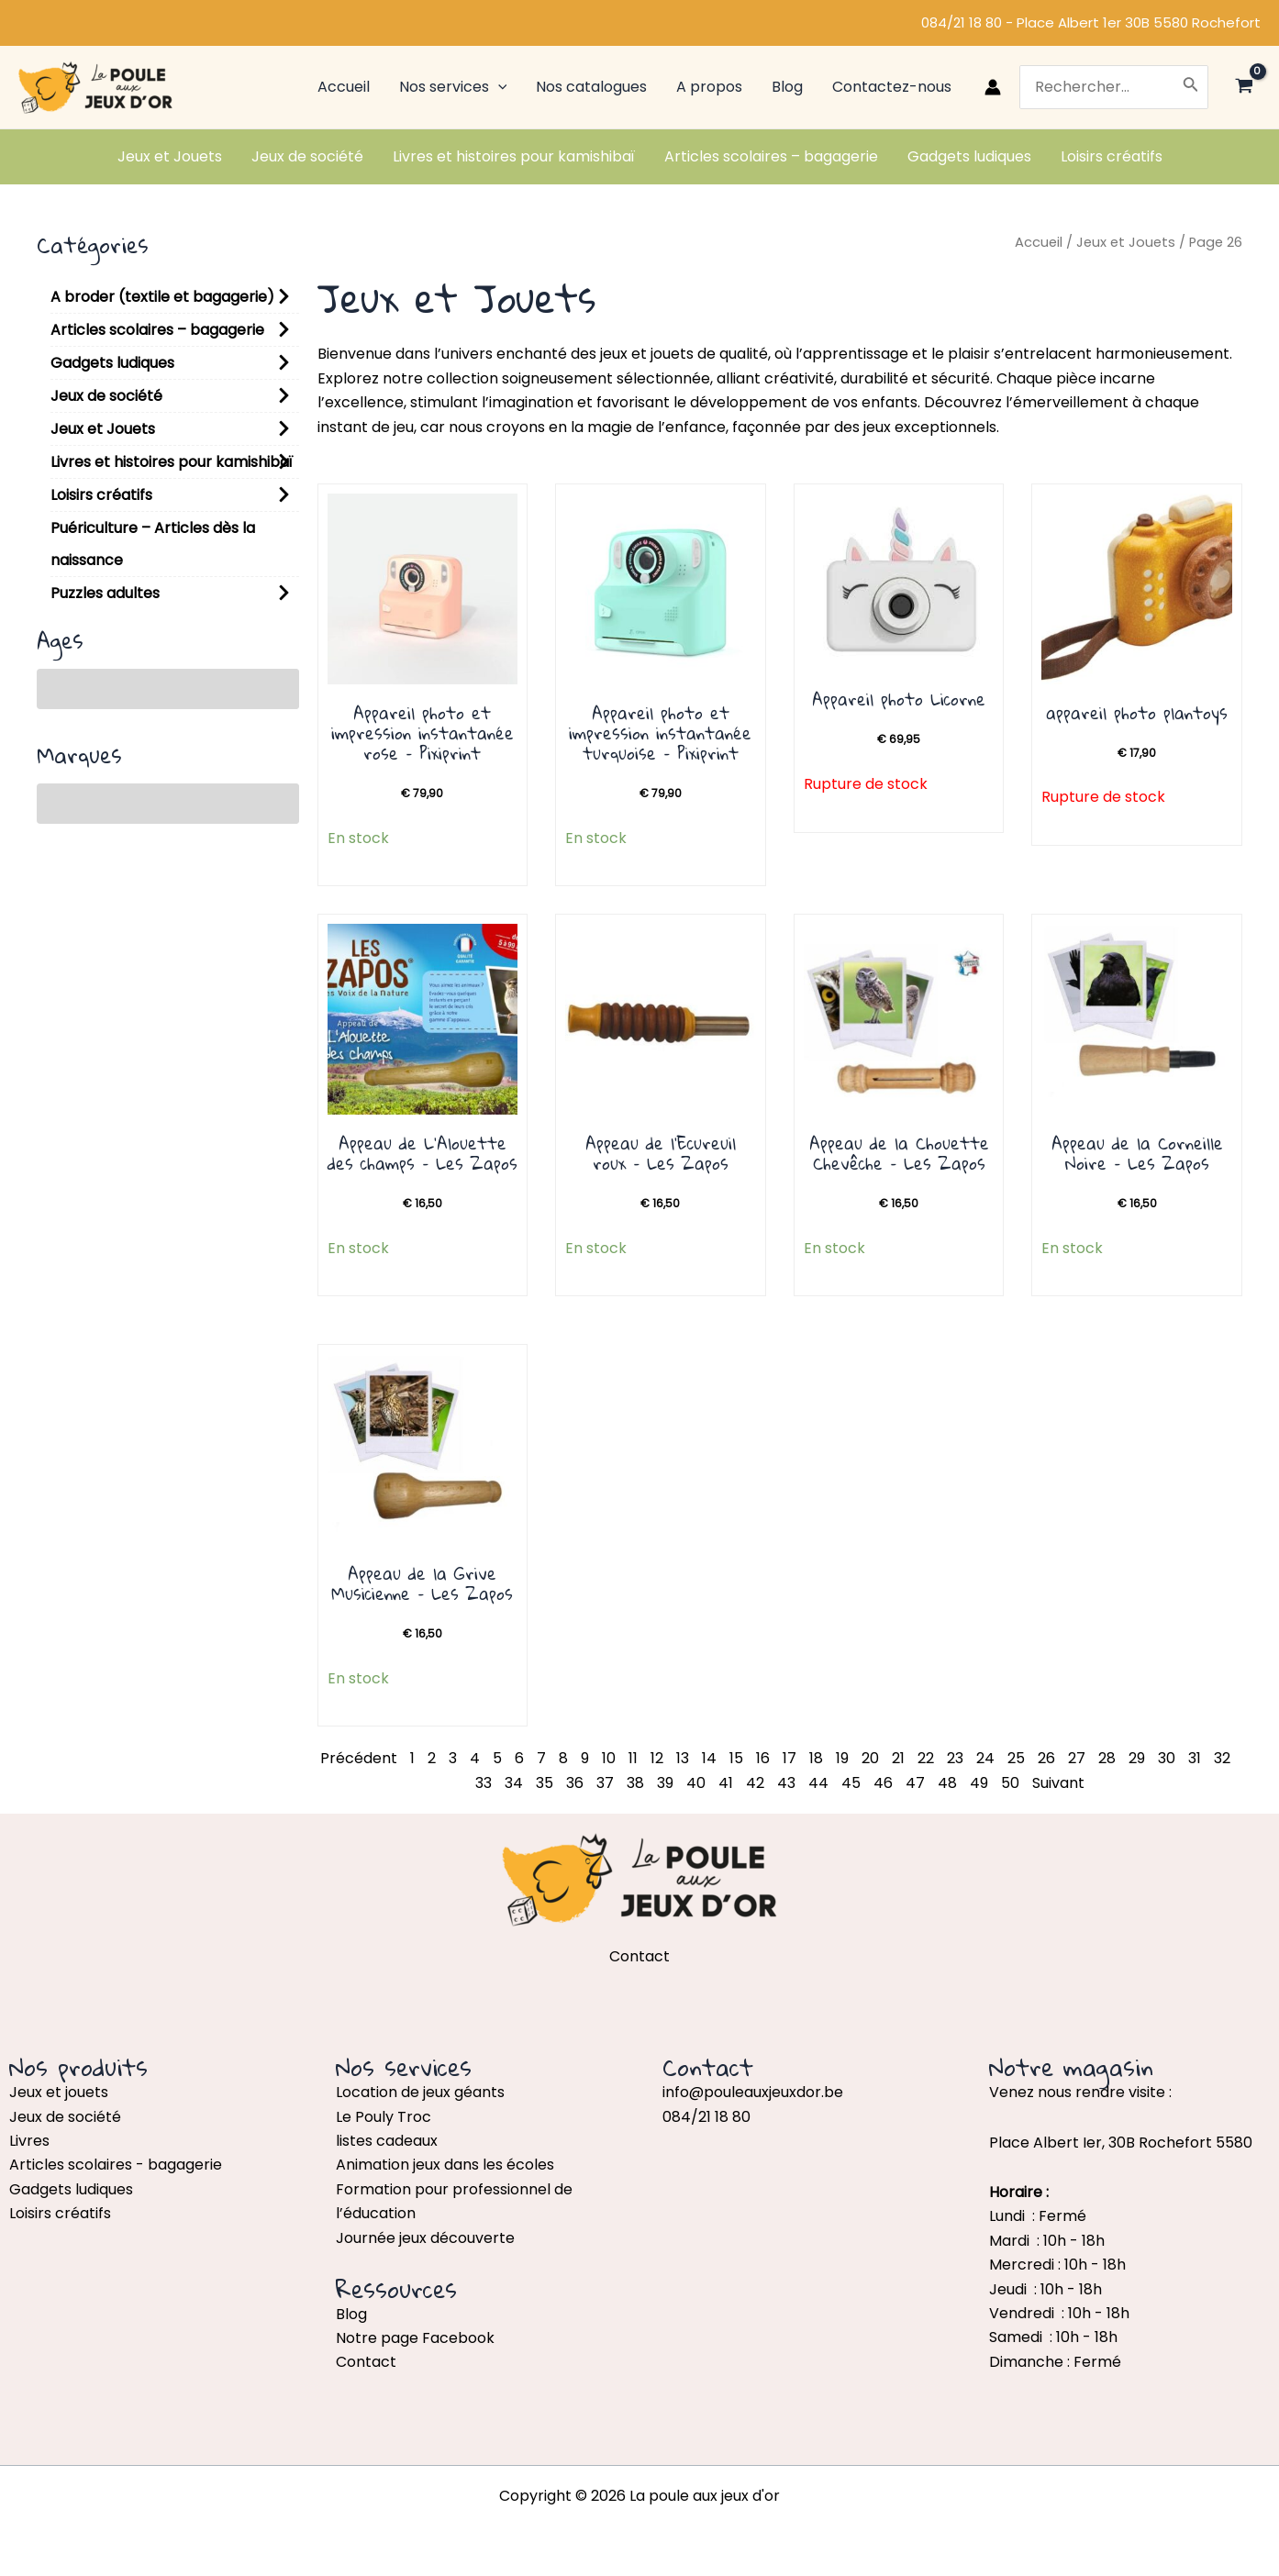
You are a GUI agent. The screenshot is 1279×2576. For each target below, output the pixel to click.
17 (789, 1758)
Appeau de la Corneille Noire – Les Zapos (1137, 1153)
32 (1222, 1758)
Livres (29, 2140)
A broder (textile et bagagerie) (162, 296)
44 (818, 1782)
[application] (498, 87)
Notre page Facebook (415, 2337)
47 (915, 1782)
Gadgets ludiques (112, 362)
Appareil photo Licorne (898, 699)
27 (1076, 1758)
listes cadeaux (387, 2140)
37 (605, 1782)
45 (851, 1782)
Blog (351, 2314)
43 (786, 1782)
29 (1137, 1758)
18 (816, 1758)
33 (483, 1782)
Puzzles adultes (105, 593)
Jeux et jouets (58, 2092)
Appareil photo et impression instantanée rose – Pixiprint (422, 733)
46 (883, 1782)
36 (575, 1782)
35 (544, 1782)
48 (947, 1782)
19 (842, 1758)
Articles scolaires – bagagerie (157, 329)
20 (870, 1758)
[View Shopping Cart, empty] (1244, 88)
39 (665, 1782)
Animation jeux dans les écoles (445, 2164)
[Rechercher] (1191, 87)
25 (1016, 1758)
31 (1194, 1758)
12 (657, 1758)
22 (926, 1758)
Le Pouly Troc (383, 2116)
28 (1107, 1758)
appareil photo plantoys (1137, 712)
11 (633, 1758)
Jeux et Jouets (102, 428)
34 (514, 1782)
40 (696, 1782)
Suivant (1058, 1782)
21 (898, 1758)
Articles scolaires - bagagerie (115, 2164)
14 (709, 1758)
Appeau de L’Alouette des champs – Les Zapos (422, 1153)
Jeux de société (106, 395)
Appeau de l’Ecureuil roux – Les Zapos (660, 1153)
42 (755, 1782)
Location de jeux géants (420, 2092)
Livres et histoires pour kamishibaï (171, 461)
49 (979, 1782)
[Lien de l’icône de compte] (992, 87)
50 (1010, 1782)
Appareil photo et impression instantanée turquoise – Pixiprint (660, 733)
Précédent (358, 1758)
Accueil (1038, 242)
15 (736, 1758)
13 (682, 1758)
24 (985, 1758)
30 (1166, 1758)
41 (725, 1782)
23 (955, 1758)
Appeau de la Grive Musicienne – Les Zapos (422, 1583)
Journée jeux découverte (425, 2237)
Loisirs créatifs (101, 494)
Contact (366, 2361)
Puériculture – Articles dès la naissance (152, 544)
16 (763, 1758)
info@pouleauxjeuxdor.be (752, 2092)
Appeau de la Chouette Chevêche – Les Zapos (899, 1153)
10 (609, 1758)
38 (635, 1782)
